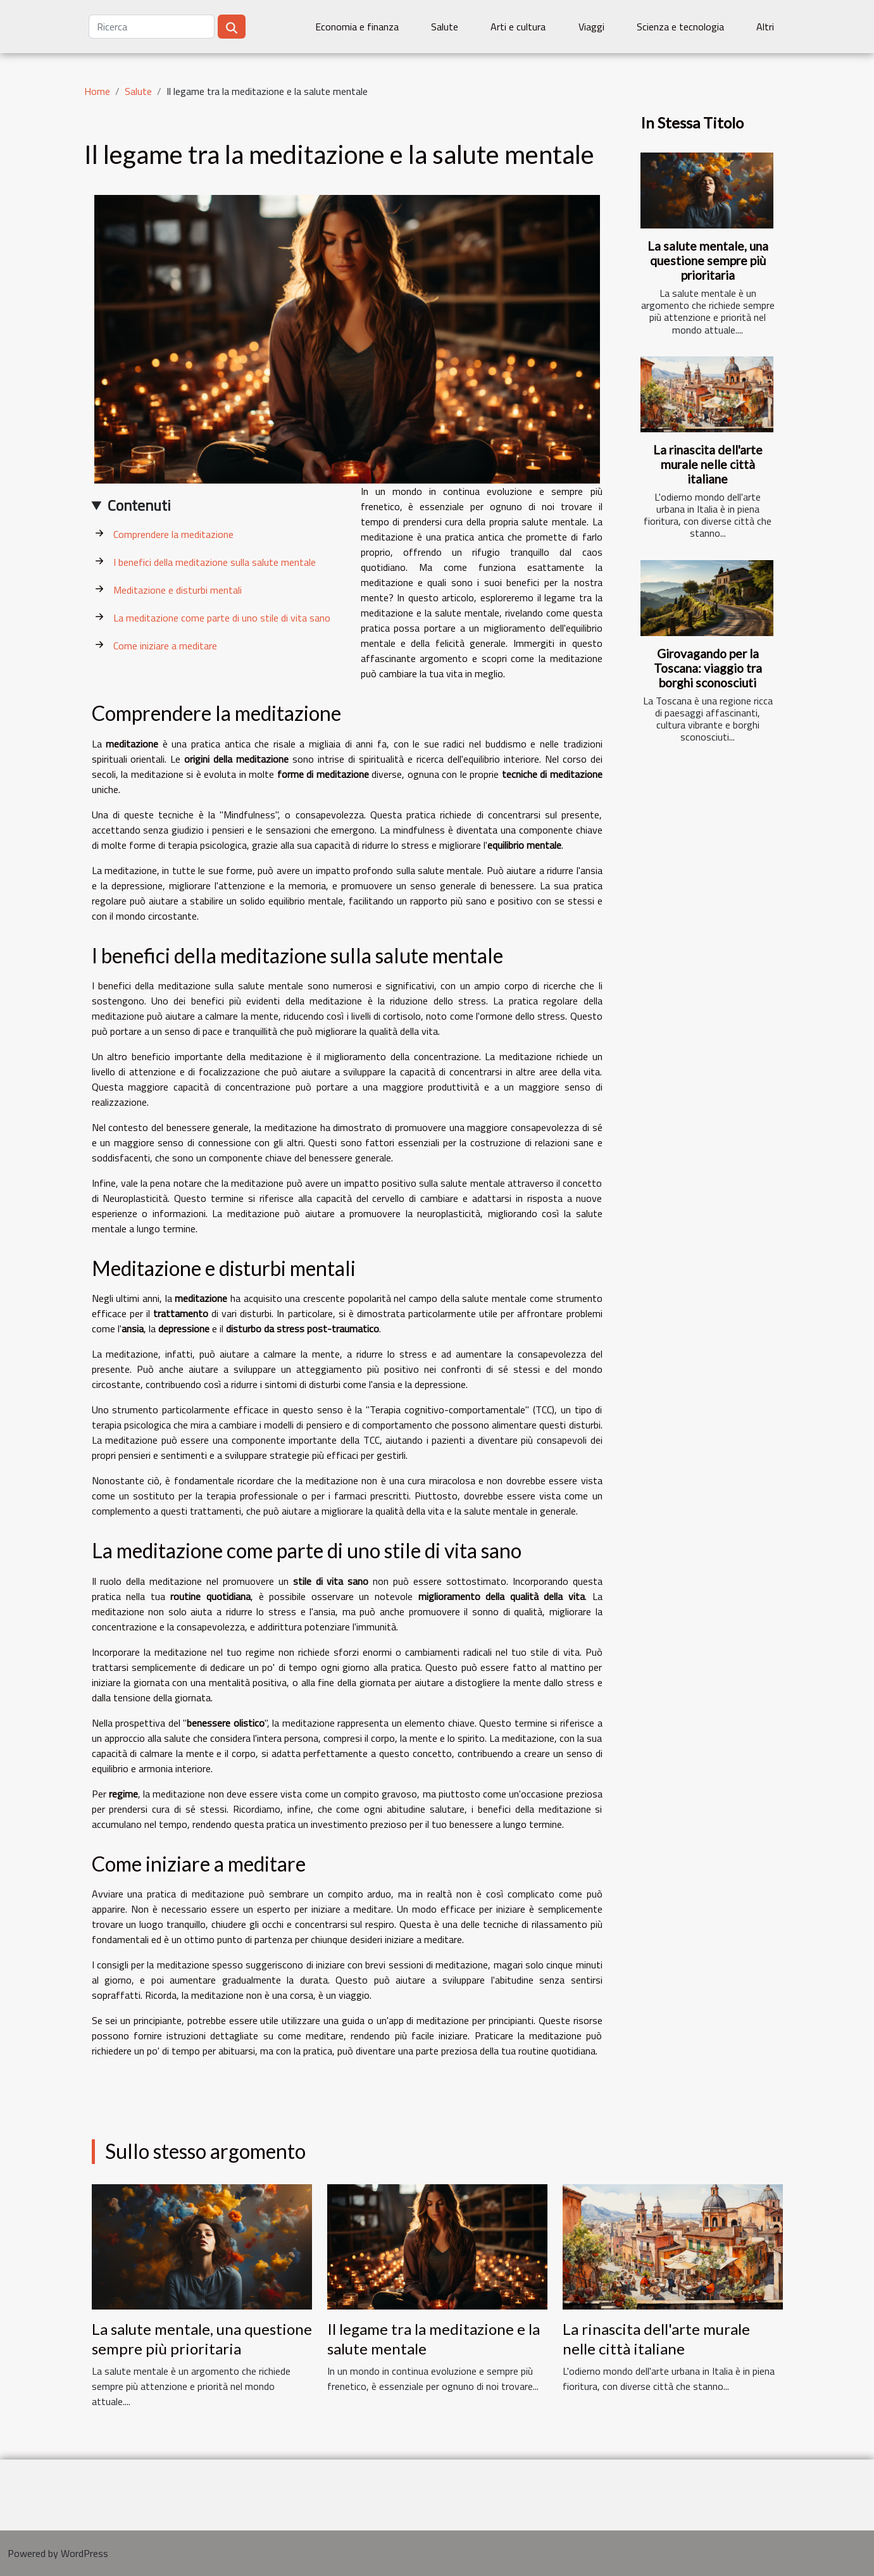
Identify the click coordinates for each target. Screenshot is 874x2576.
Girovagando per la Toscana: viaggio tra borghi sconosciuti (708, 668)
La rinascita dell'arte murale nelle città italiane (708, 464)
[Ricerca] (152, 27)
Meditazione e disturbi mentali (177, 589)
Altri (765, 26)
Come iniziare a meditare (165, 645)
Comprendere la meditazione (173, 534)
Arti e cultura (518, 26)
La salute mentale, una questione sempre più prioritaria (707, 260)
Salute (444, 26)
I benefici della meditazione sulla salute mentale (214, 562)
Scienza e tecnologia (680, 26)
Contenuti (139, 505)
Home (97, 91)
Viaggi (591, 26)
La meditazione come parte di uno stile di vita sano (221, 617)
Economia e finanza (357, 26)
